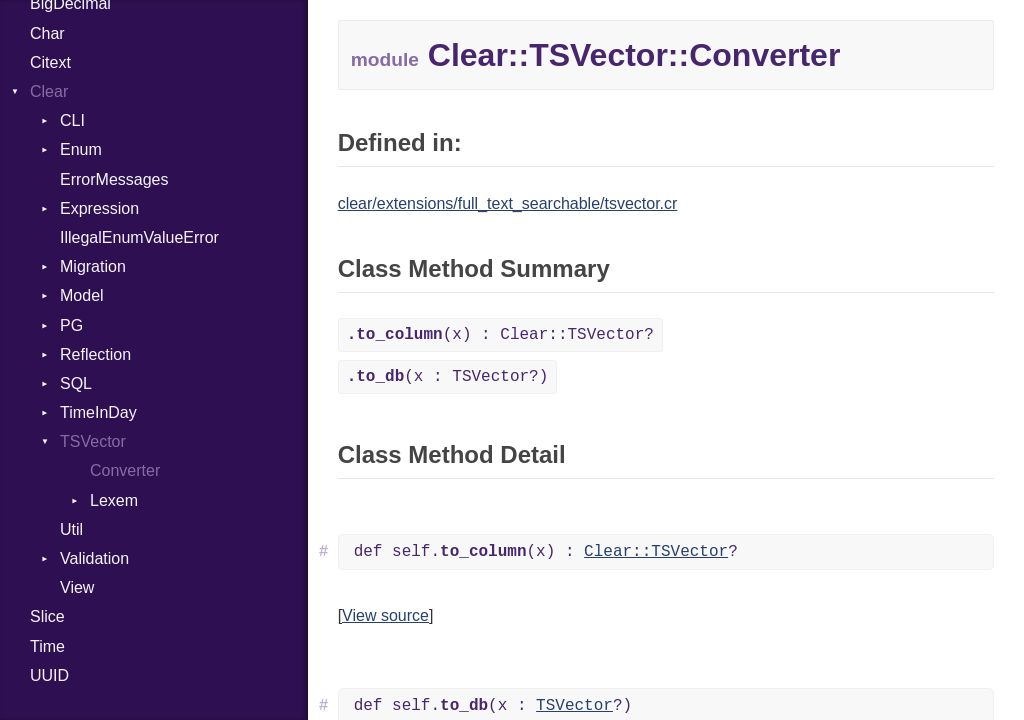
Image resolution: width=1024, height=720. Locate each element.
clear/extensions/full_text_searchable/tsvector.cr (508, 203)
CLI (72, 120)
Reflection (95, 354)
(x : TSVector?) (448, 377)
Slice (47, 616)
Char (47, 33)
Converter (125, 470)
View (77, 587)
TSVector (93, 441)
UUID (49, 675)
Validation (94, 558)
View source (385, 615)
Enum (81, 149)
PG (71, 325)
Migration (93, 266)
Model (82, 295)
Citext (50, 62)
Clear (49, 91)
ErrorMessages (114, 179)
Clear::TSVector (656, 552)
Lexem (114, 500)
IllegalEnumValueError (139, 237)
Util (71, 529)
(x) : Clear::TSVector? (500, 335)
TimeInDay (98, 412)
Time (47, 646)
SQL (76, 383)
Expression (99, 208)
